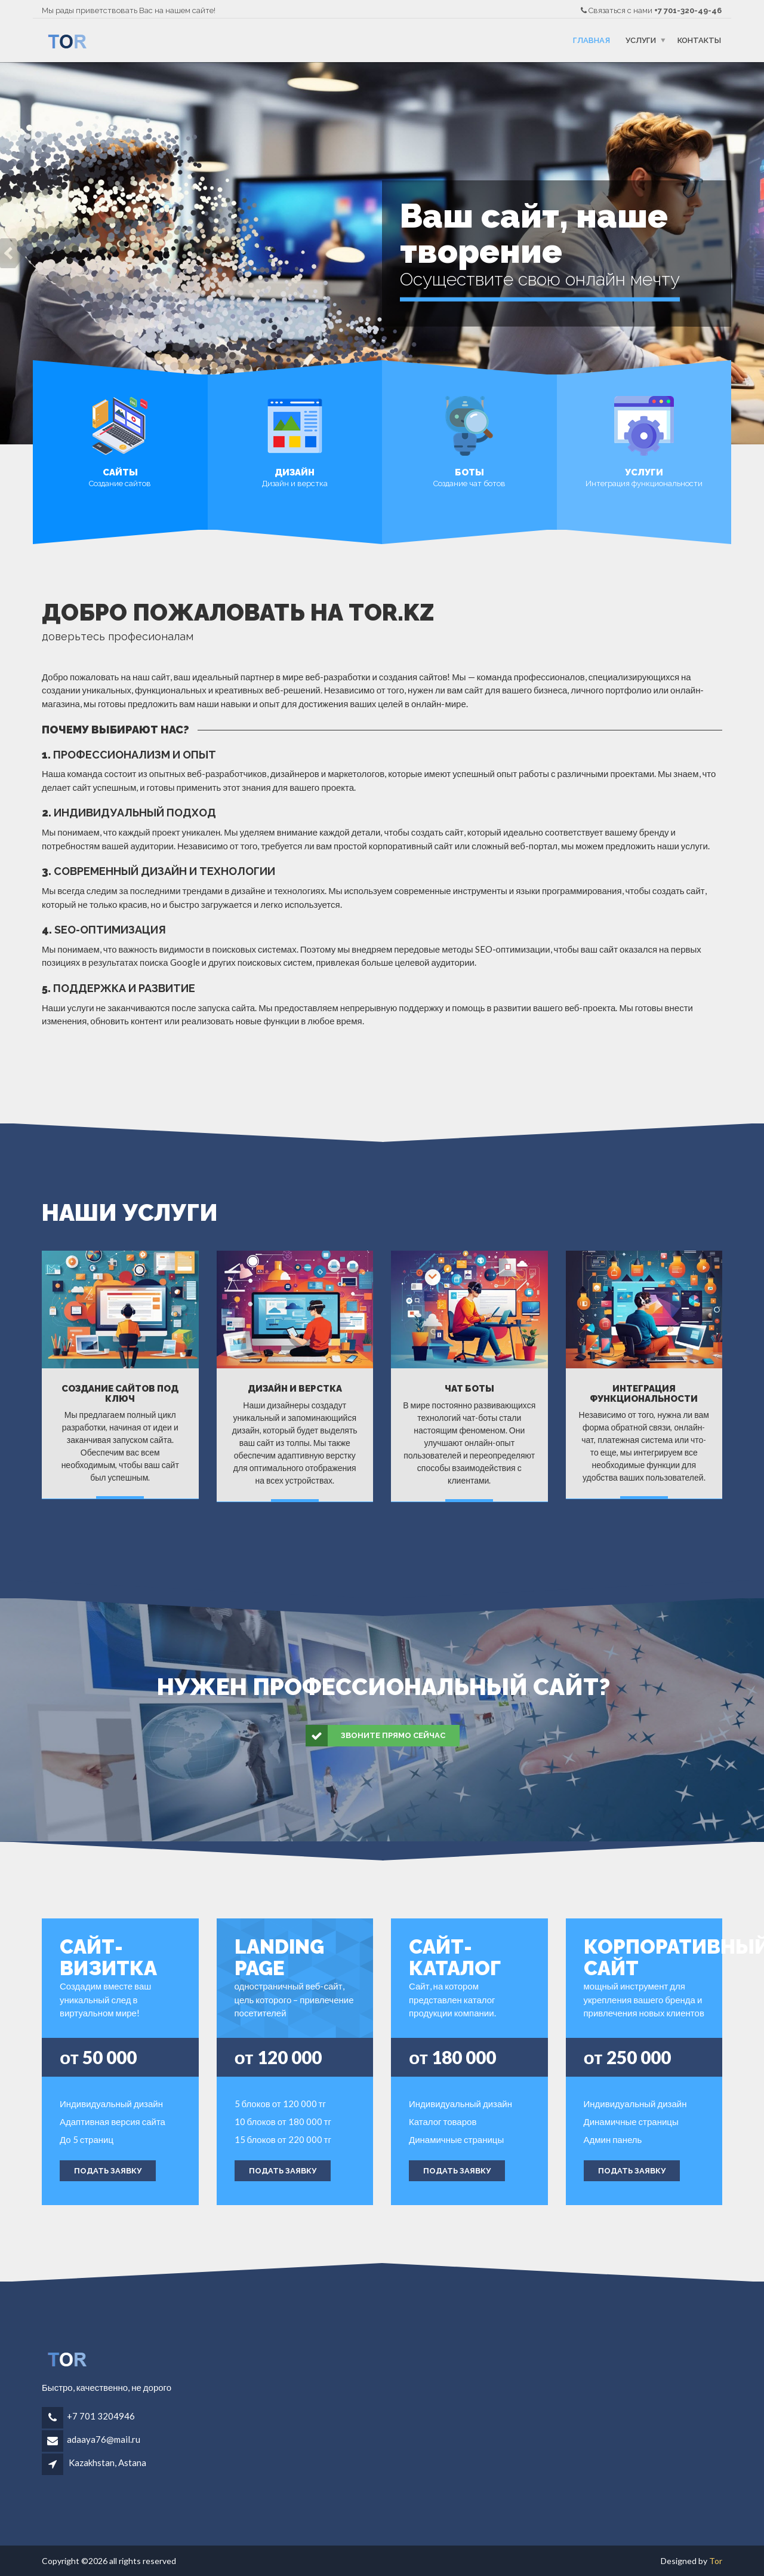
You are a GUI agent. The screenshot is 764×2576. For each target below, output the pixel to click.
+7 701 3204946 (101, 2416)
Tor (715, 2561)
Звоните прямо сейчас (376, 1735)
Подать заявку (107, 2170)
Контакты (699, 40)
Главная (591, 40)
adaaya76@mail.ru (103, 2439)
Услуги (641, 40)
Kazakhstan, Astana (107, 2462)
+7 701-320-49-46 (688, 10)
